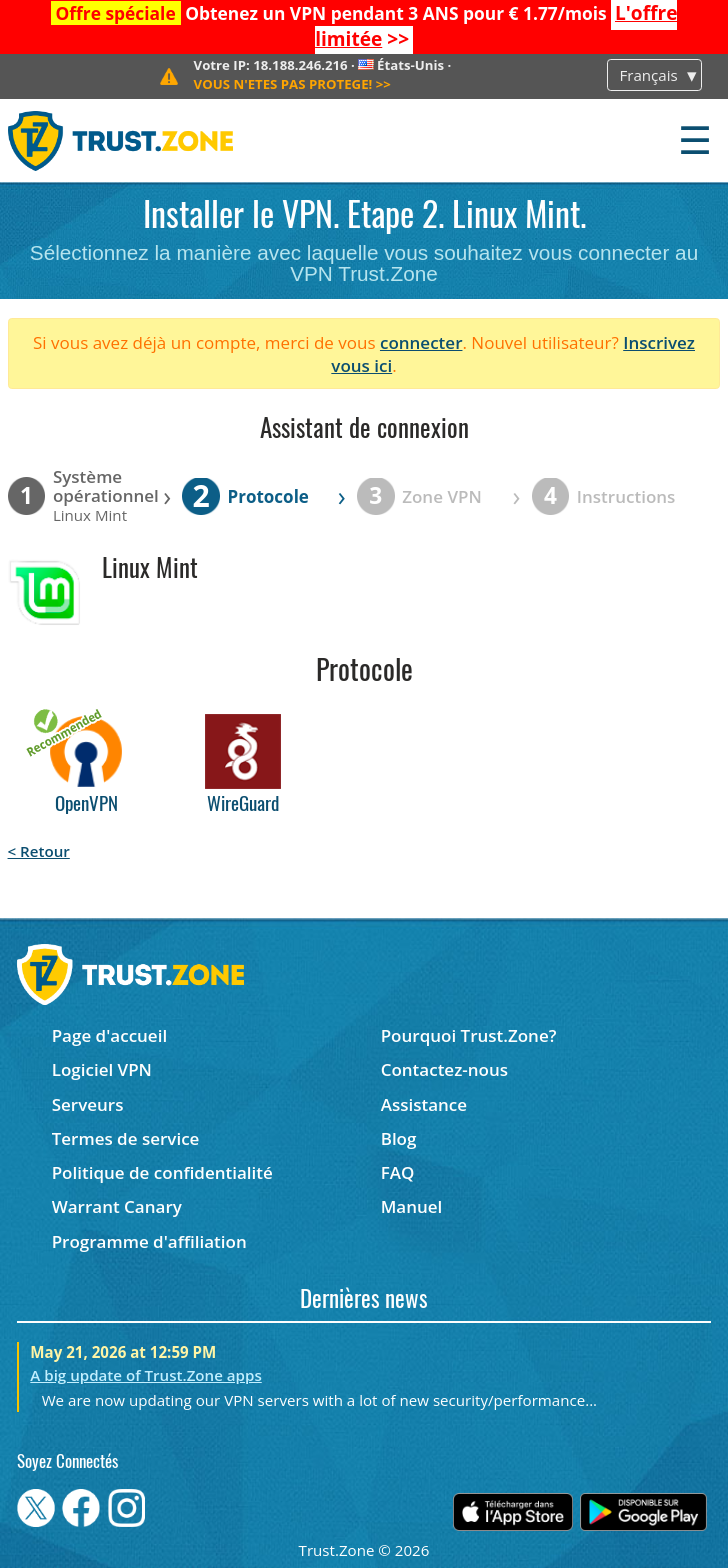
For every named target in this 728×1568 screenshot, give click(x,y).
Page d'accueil (109, 1035)
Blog (399, 1138)
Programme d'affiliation (149, 1241)
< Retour (39, 851)
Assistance (424, 1104)
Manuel (412, 1206)
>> (292, 84)
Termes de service (126, 1138)
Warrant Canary (117, 1206)
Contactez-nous (444, 1069)
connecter (421, 342)
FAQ (398, 1172)
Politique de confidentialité (162, 1172)
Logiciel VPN (102, 1069)
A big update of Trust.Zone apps (145, 1375)
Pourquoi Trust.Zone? (469, 1035)
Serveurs (88, 1104)
